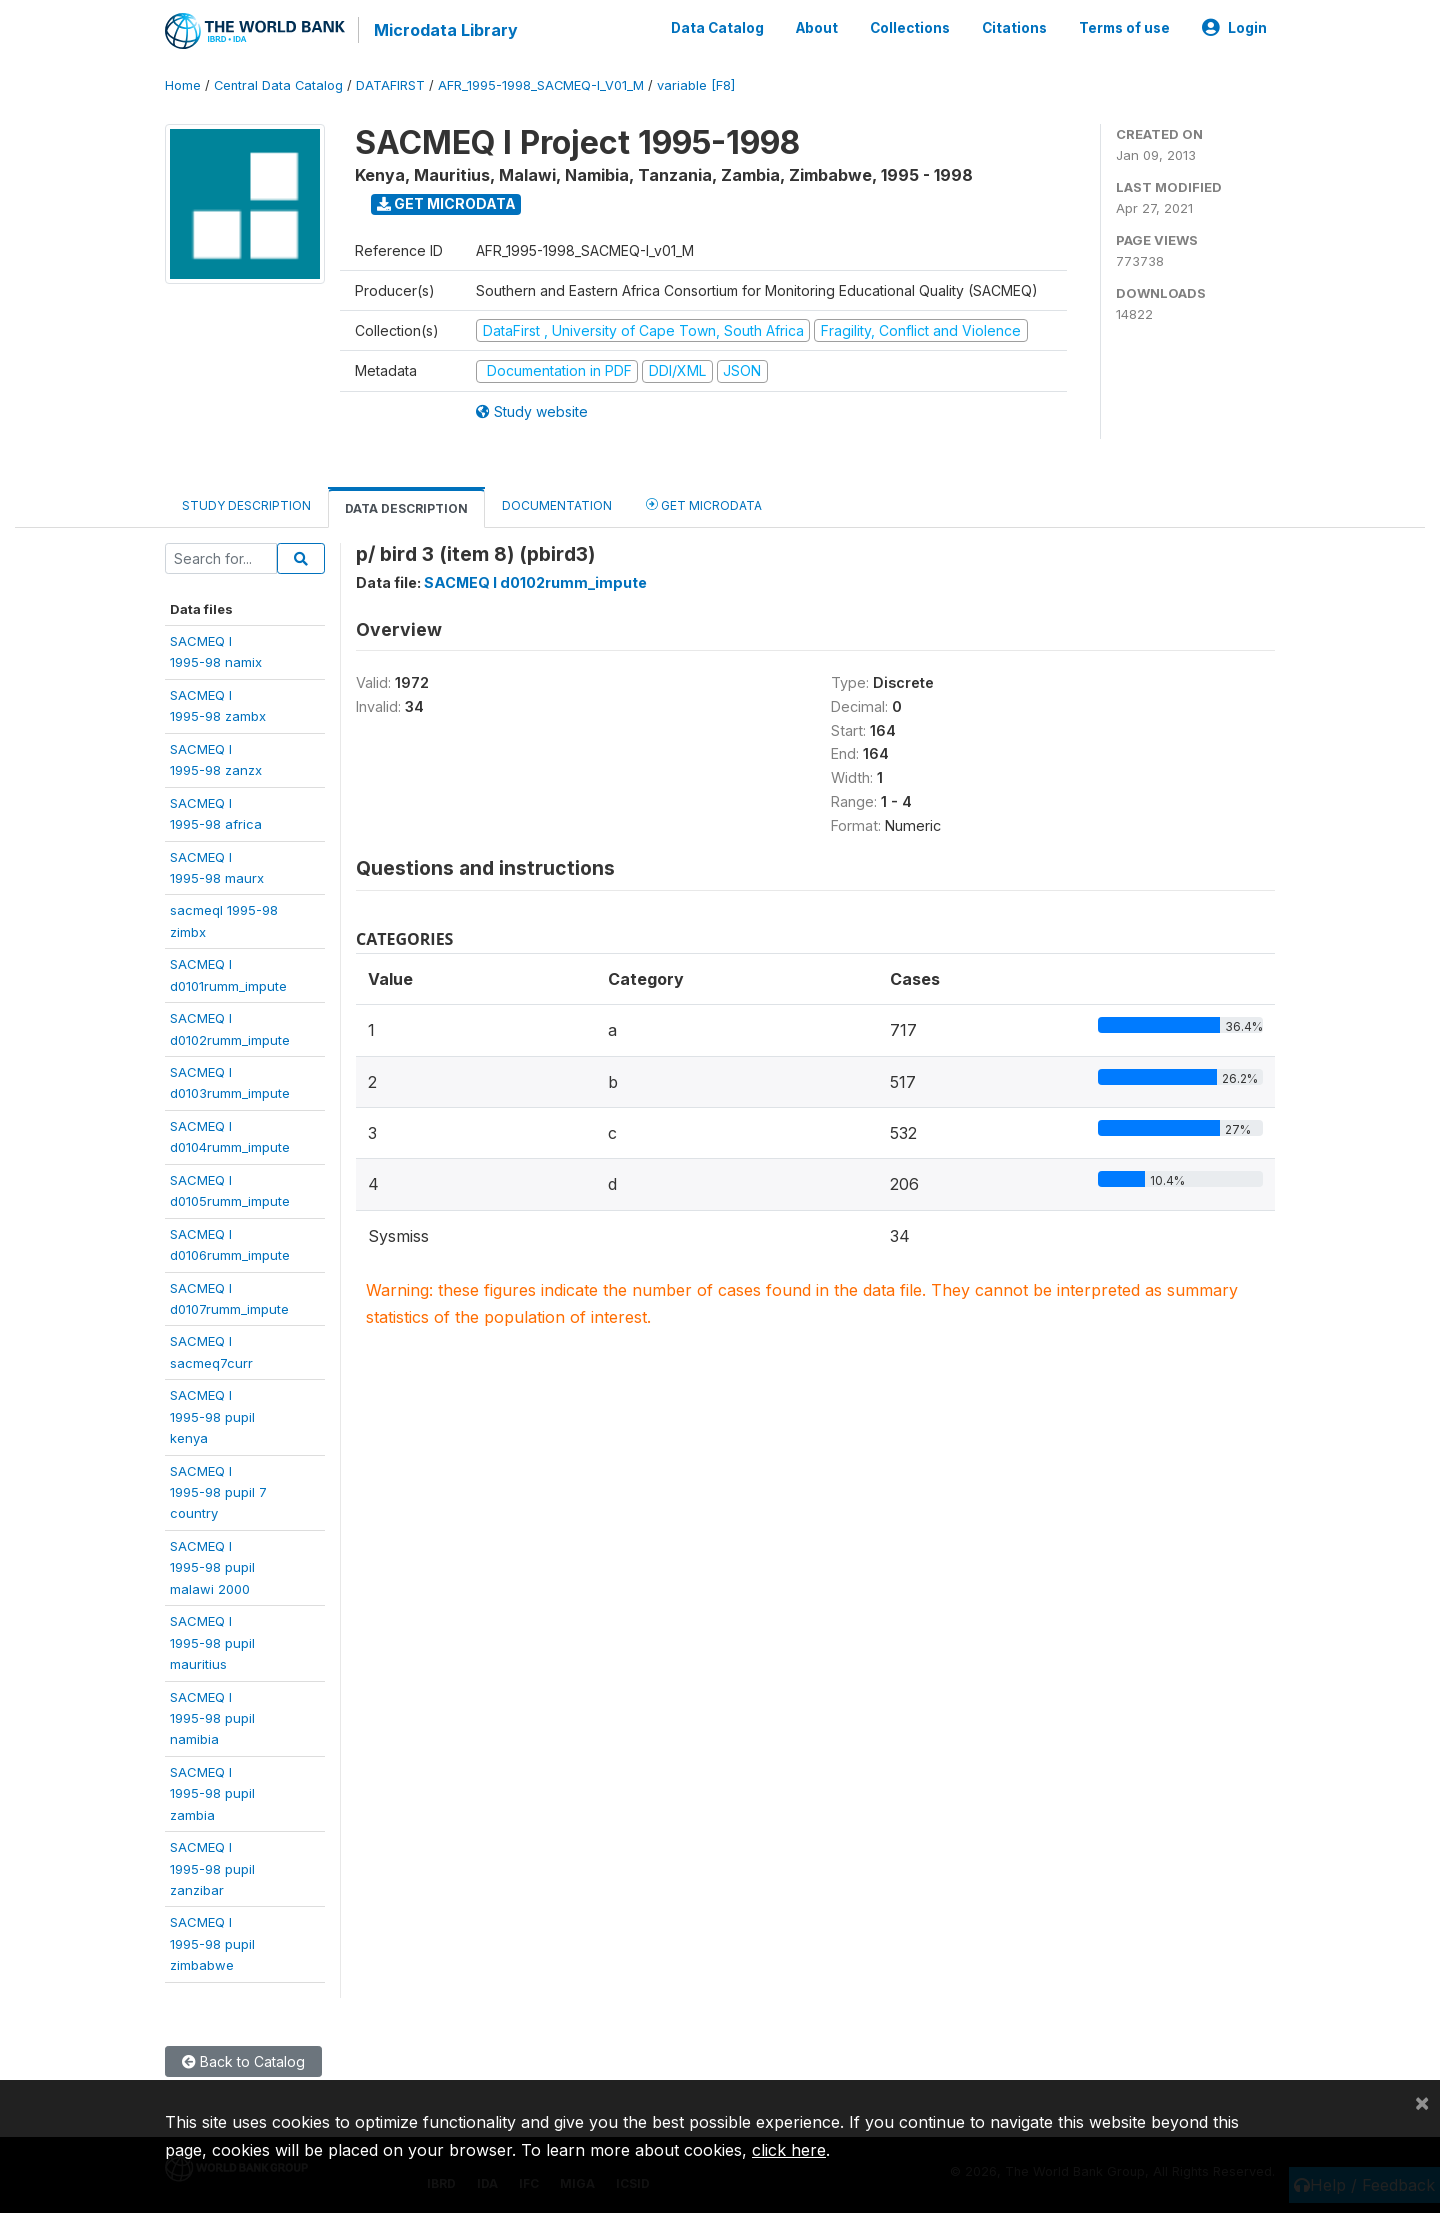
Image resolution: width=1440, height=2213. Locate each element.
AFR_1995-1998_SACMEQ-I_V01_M (541, 84)
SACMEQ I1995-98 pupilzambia (212, 1792)
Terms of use (1124, 28)
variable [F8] (696, 84)
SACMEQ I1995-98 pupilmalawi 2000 (212, 1566)
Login (1234, 28)
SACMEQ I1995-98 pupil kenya (212, 1415)
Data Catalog (717, 28)
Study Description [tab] (246, 504)
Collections (910, 28)
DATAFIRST (390, 84)
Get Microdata (446, 202)
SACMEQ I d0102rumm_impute (535, 581)
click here (789, 2150)
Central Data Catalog (278, 84)
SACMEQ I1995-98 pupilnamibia (212, 1717)
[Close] (1422, 2102)
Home (183, 84)
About (817, 28)
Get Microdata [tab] (704, 503)
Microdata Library (445, 30)
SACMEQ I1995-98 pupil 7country (218, 1491)
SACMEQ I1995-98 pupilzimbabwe (212, 1943)
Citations (1014, 28)
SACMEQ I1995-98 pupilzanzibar (212, 1867)
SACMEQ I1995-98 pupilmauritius (212, 1641)
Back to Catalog (243, 2060)
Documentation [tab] (557, 504)
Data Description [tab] (406, 507)
